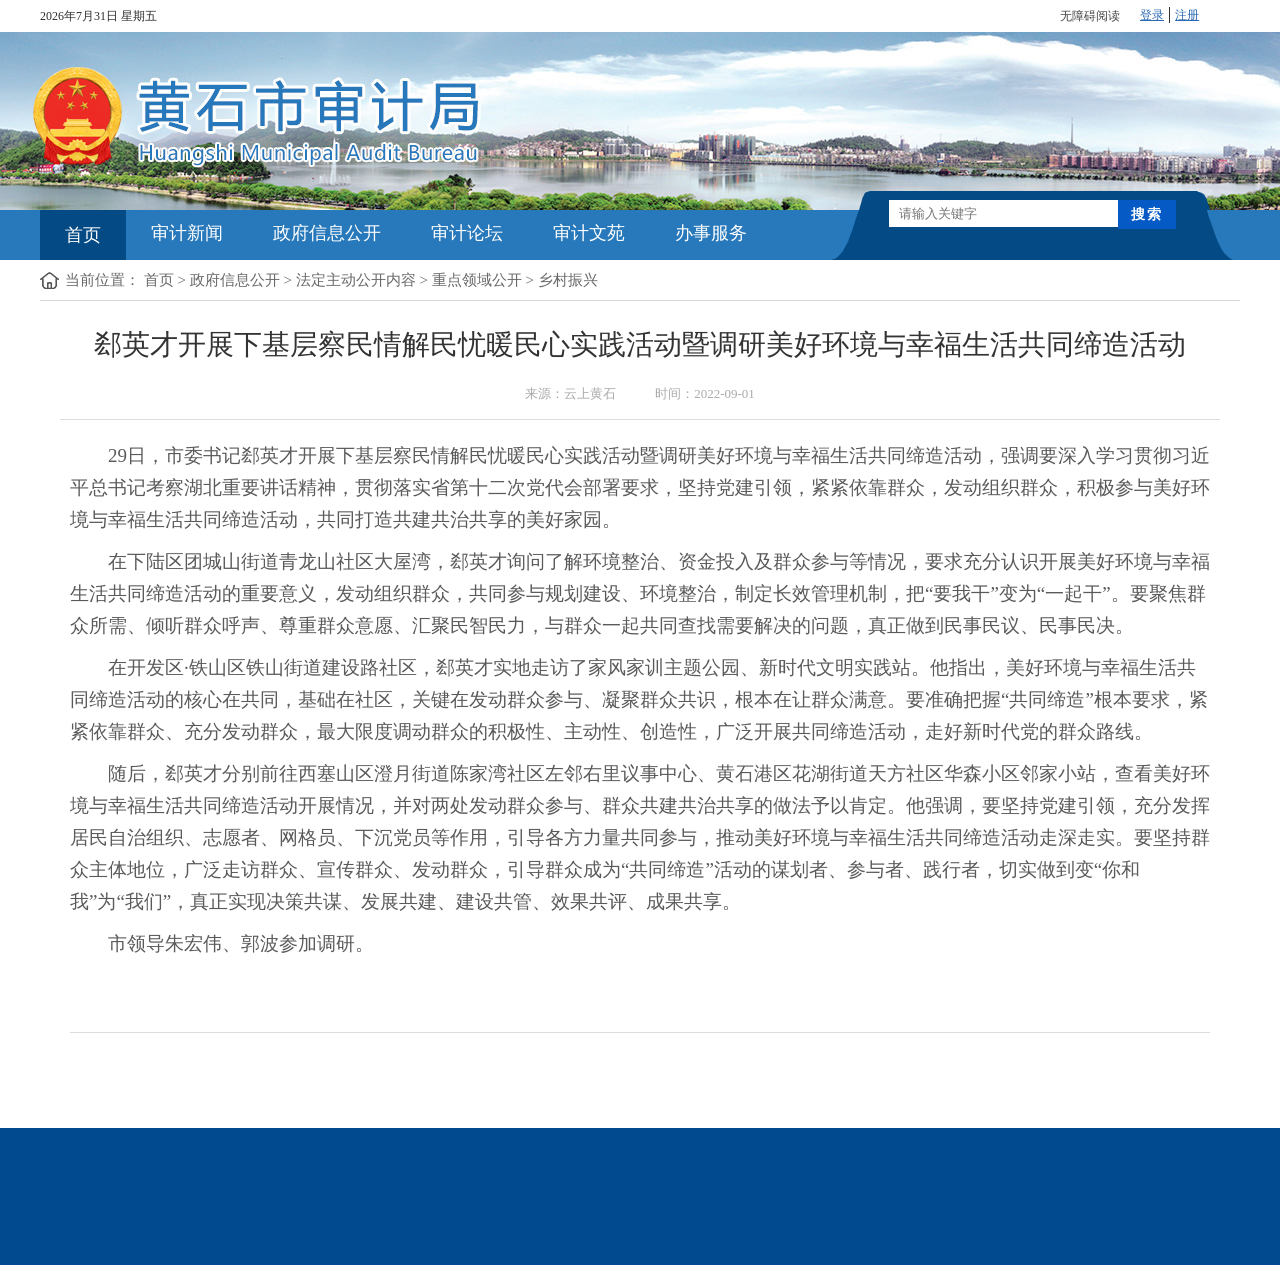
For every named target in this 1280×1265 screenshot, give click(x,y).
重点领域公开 (477, 280)
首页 (83, 235)
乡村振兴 (568, 280)
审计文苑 (589, 233)
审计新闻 (187, 233)
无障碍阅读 (1090, 16)
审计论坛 (467, 233)
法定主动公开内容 (356, 280)
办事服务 (711, 233)
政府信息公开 (327, 233)
